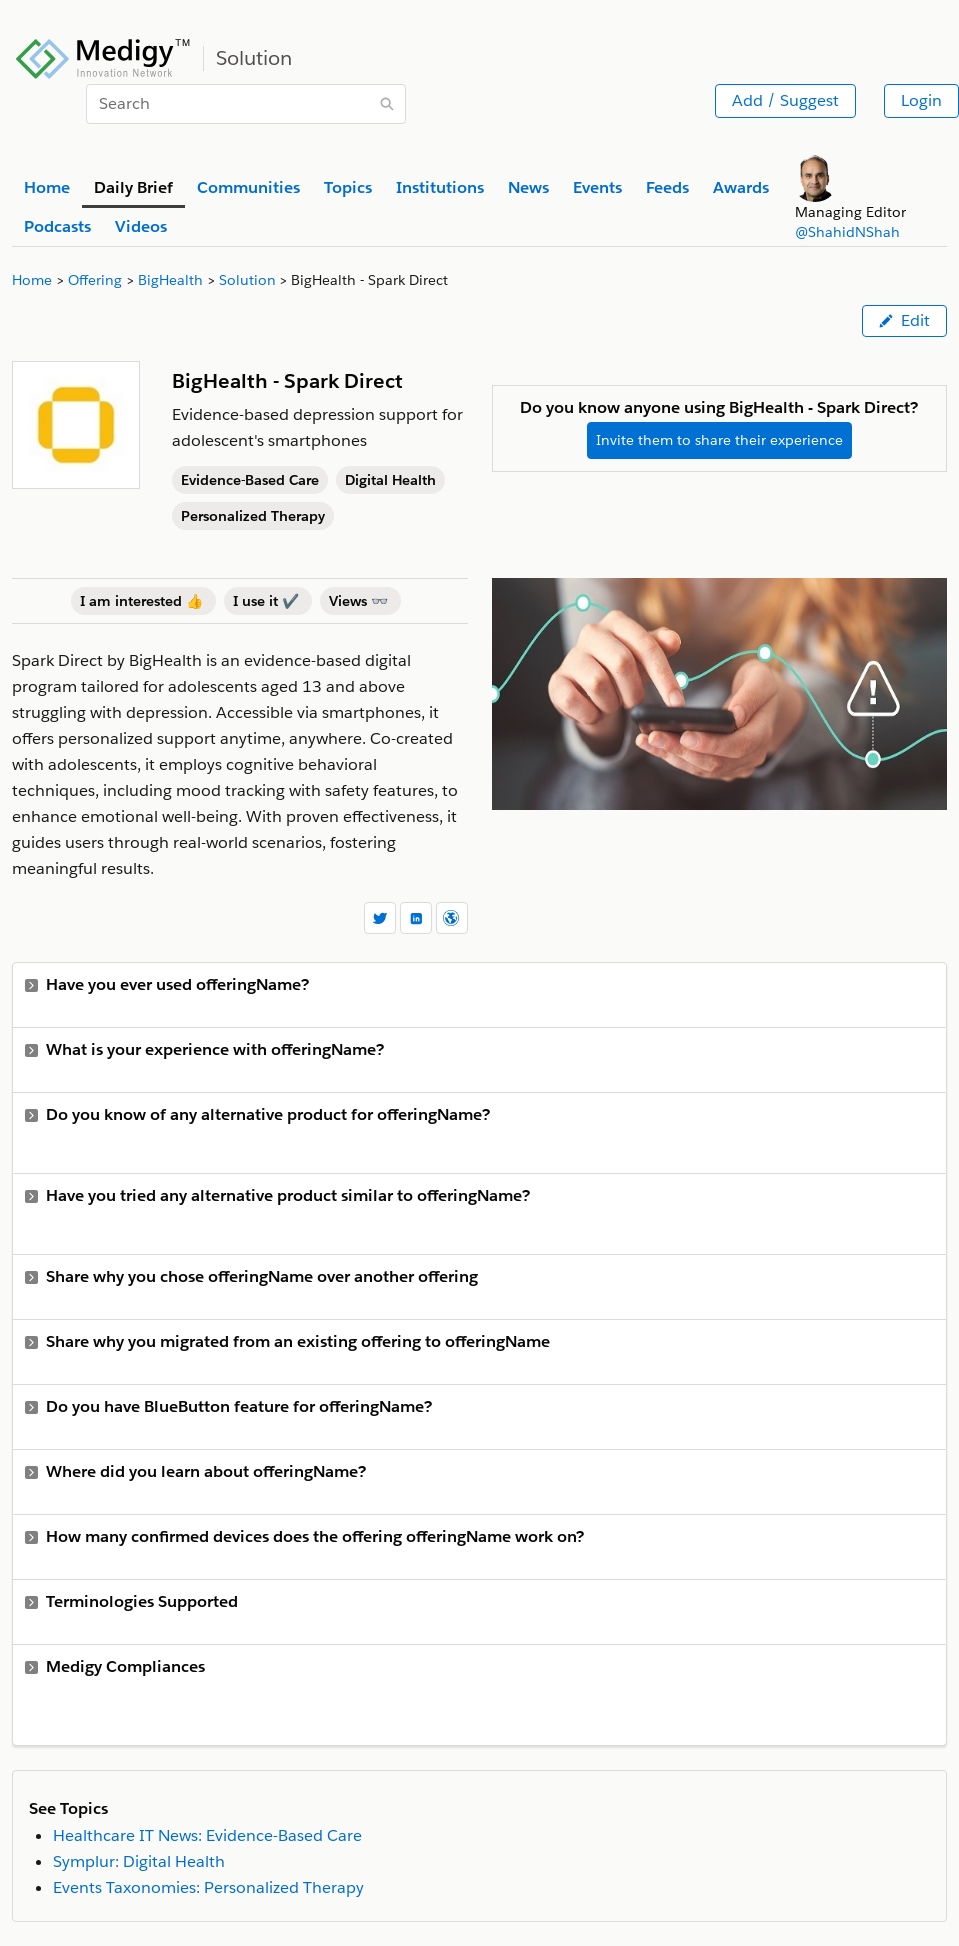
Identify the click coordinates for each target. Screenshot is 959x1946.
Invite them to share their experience (719, 440)
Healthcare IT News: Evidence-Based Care (207, 1835)
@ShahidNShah (847, 232)
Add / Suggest (785, 100)
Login (921, 100)
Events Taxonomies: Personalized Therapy (208, 1887)
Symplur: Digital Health (139, 1861)
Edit (904, 320)
